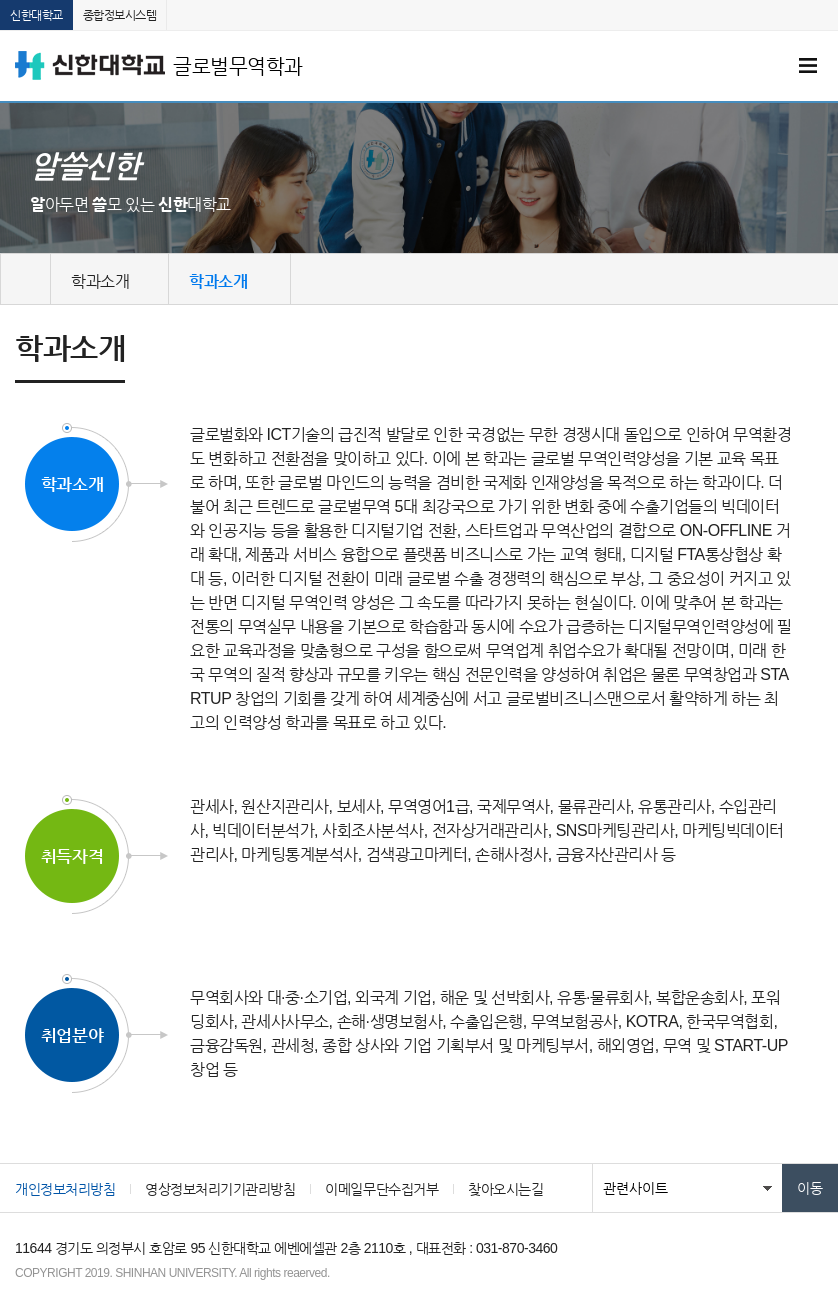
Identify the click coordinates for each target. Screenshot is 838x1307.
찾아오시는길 (505, 1189)
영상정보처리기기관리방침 (220, 1189)
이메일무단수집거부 (381, 1189)
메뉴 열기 (808, 66)
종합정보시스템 (120, 15)
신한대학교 (36, 15)
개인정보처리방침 (65, 1189)
